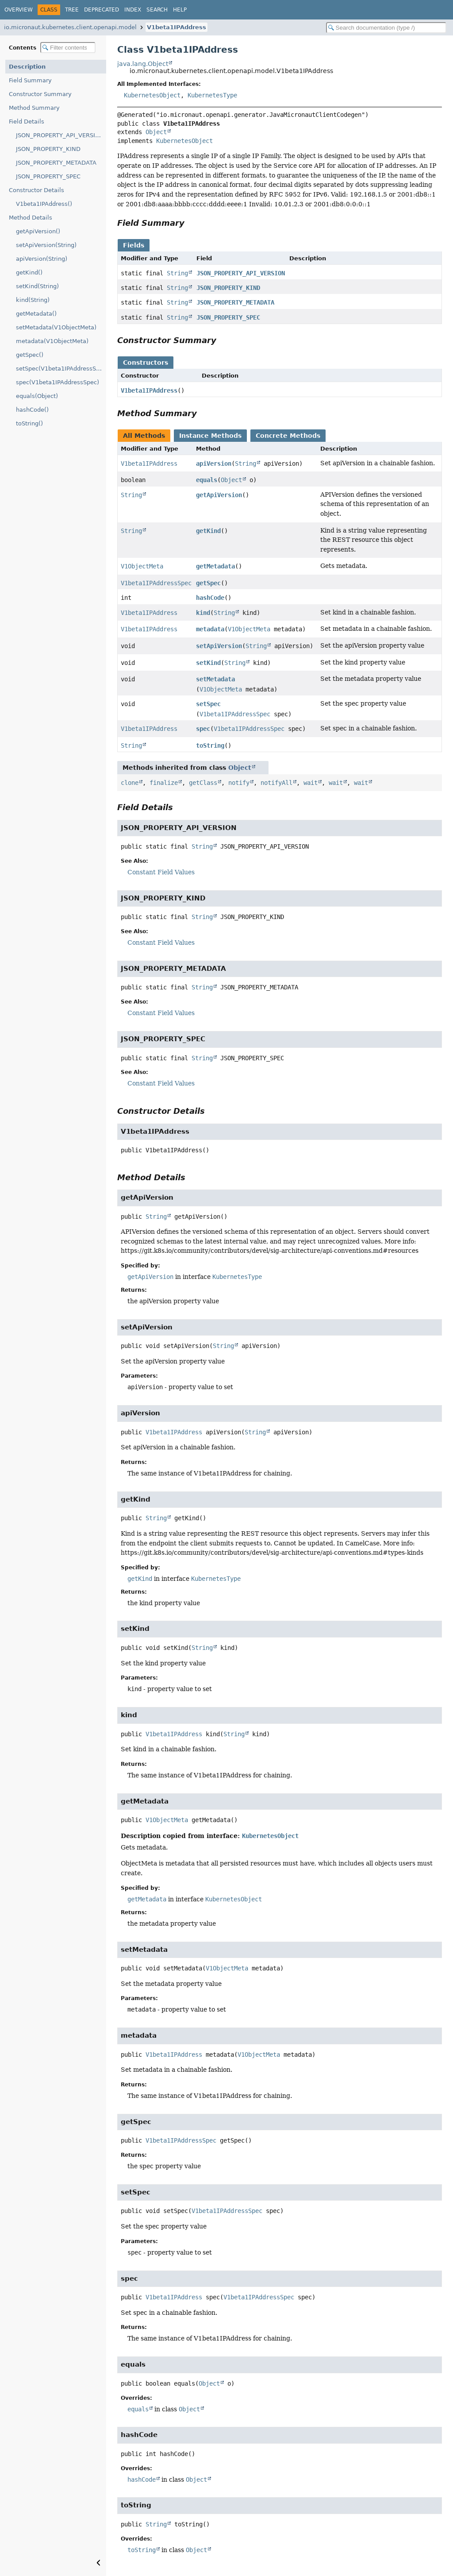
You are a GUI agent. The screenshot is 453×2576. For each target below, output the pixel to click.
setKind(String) (37, 286)
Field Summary (30, 80)
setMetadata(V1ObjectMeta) (56, 327)
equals (206, 479)
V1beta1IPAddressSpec (156, 583)
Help (180, 10)
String (177, 273)
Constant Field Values (161, 872)
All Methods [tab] (144, 435)
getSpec (208, 583)
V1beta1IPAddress (176, 27)
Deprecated (101, 10)
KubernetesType (212, 95)
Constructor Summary (40, 94)
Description (27, 66)
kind (203, 612)
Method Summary (34, 107)
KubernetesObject (152, 95)
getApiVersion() (38, 231)
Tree (72, 10)
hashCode (210, 597)
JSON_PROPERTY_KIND (48, 149)
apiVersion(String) (41, 258)
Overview (18, 10)
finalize (164, 782)
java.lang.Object (142, 63)
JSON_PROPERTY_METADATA (56, 162)
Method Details (30, 217)
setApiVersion (219, 645)
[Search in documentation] (386, 27)
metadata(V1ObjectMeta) (52, 341)
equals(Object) (37, 396)
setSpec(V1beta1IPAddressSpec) (61, 368)
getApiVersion (219, 494)
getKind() (29, 272)
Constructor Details (36, 190)
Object (156, 131)
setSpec (208, 703)
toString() (29, 423)
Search (157, 10)
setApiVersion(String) (46, 245)
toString (210, 745)
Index (132, 10)
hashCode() (32, 409)
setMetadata (215, 679)
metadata (210, 629)
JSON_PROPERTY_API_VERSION (60, 135)
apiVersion (213, 463)
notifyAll (276, 782)
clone (129, 782)
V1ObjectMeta (142, 566)
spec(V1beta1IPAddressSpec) (57, 382)
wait (310, 782)
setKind (208, 662)
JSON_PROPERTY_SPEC (48, 176)
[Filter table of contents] (68, 47)
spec (203, 728)
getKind (208, 530)
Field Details (26, 121)
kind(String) (33, 300)
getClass (203, 782)
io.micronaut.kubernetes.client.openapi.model (70, 27)
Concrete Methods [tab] (288, 435)
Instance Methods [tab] (210, 435)
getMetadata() (36, 313)
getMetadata (215, 566)
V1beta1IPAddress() (44, 204)
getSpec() (29, 354)
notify (239, 782)
